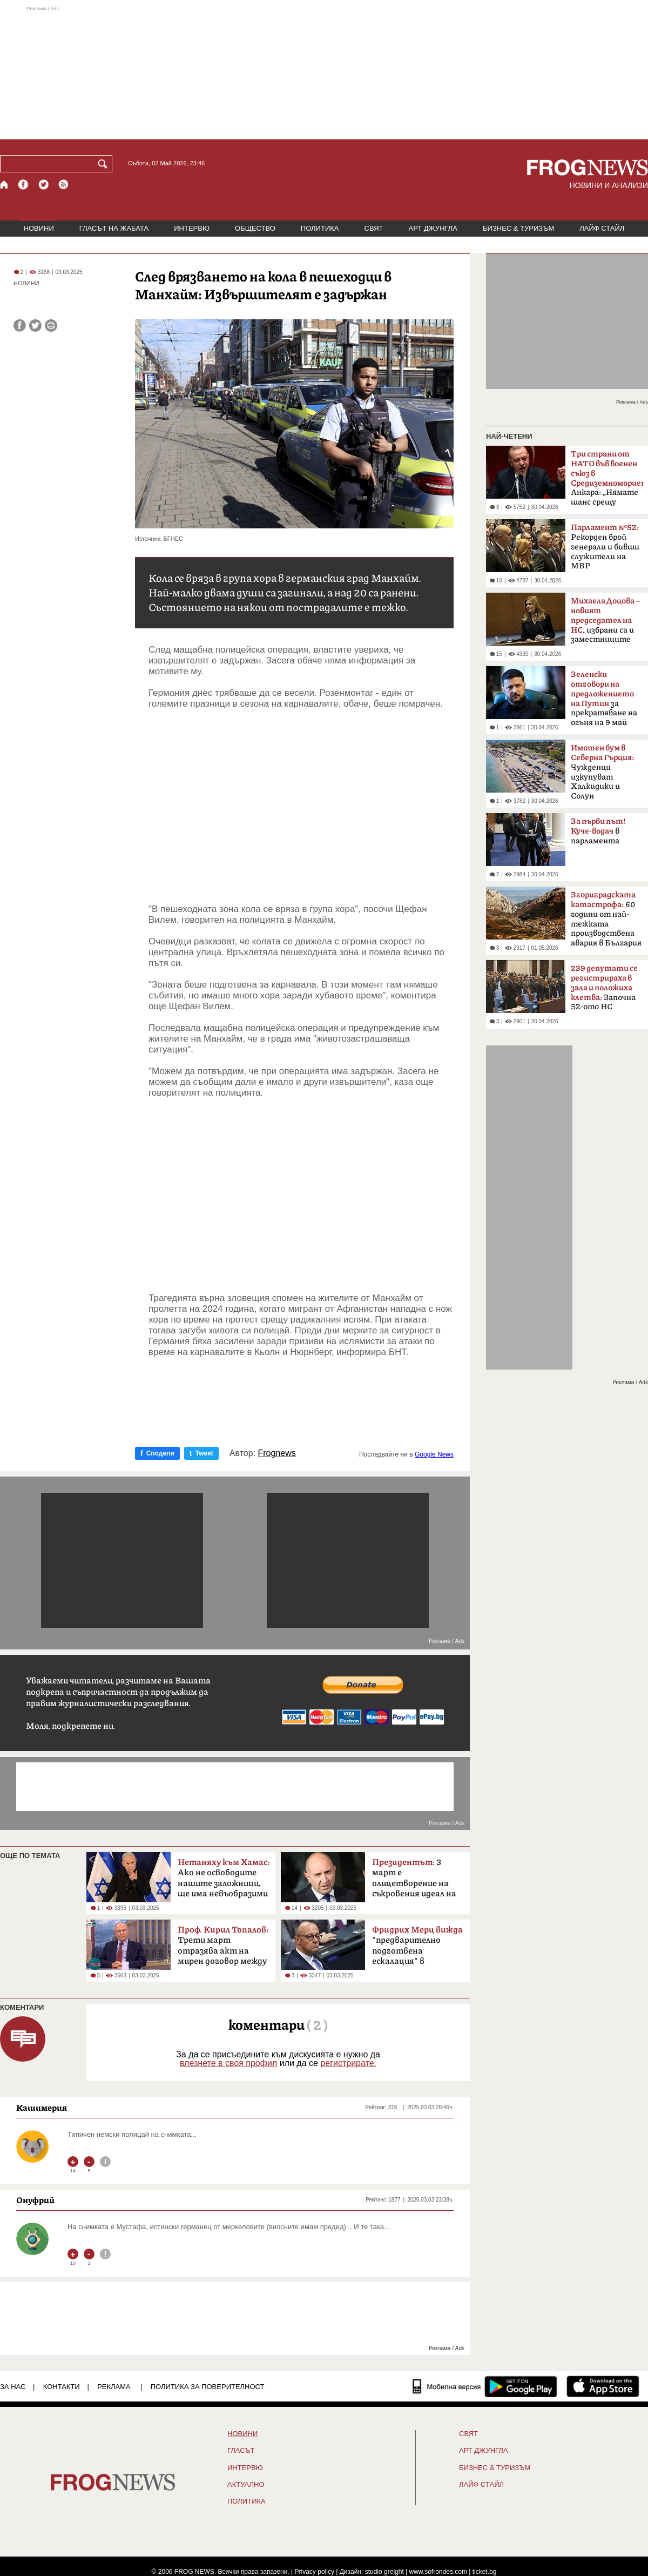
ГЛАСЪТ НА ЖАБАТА (113, 228)
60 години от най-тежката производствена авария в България (606, 919)
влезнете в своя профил (228, 2063)
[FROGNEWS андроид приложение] (521, 2386)
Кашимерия (41, 2107)
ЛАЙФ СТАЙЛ (601, 228)
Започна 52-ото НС (604, 987)
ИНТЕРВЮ (192, 228)
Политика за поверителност (208, 2386)
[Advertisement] (324, 72)
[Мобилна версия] (447, 2386)
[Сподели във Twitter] (35, 325)
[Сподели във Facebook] (20, 325)
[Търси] (105, 164)
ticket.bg (485, 2571)
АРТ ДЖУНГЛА (432, 228)
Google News (434, 1454)
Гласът (240, 2450)
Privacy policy (314, 2571)
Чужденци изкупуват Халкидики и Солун (602, 772)
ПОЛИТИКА (320, 228)
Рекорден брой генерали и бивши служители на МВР (605, 546)
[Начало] (4, 184)
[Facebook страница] (23, 184)
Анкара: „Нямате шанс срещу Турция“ (607, 481)
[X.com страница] (43, 184)
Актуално (246, 2484)
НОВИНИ (39, 228)
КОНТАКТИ (61, 2386)
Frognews (277, 1453)
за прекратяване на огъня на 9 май (604, 698)
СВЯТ (373, 228)
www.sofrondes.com (438, 2571)
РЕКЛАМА (114, 2386)
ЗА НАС (12, 2386)
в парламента (598, 831)
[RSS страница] (63, 184)
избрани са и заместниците (605, 620)
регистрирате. (348, 2063)
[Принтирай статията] (51, 325)
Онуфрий (35, 2200)
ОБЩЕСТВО (255, 228)
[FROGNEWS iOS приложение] (603, 2386)
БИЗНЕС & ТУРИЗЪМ (518, 228)
